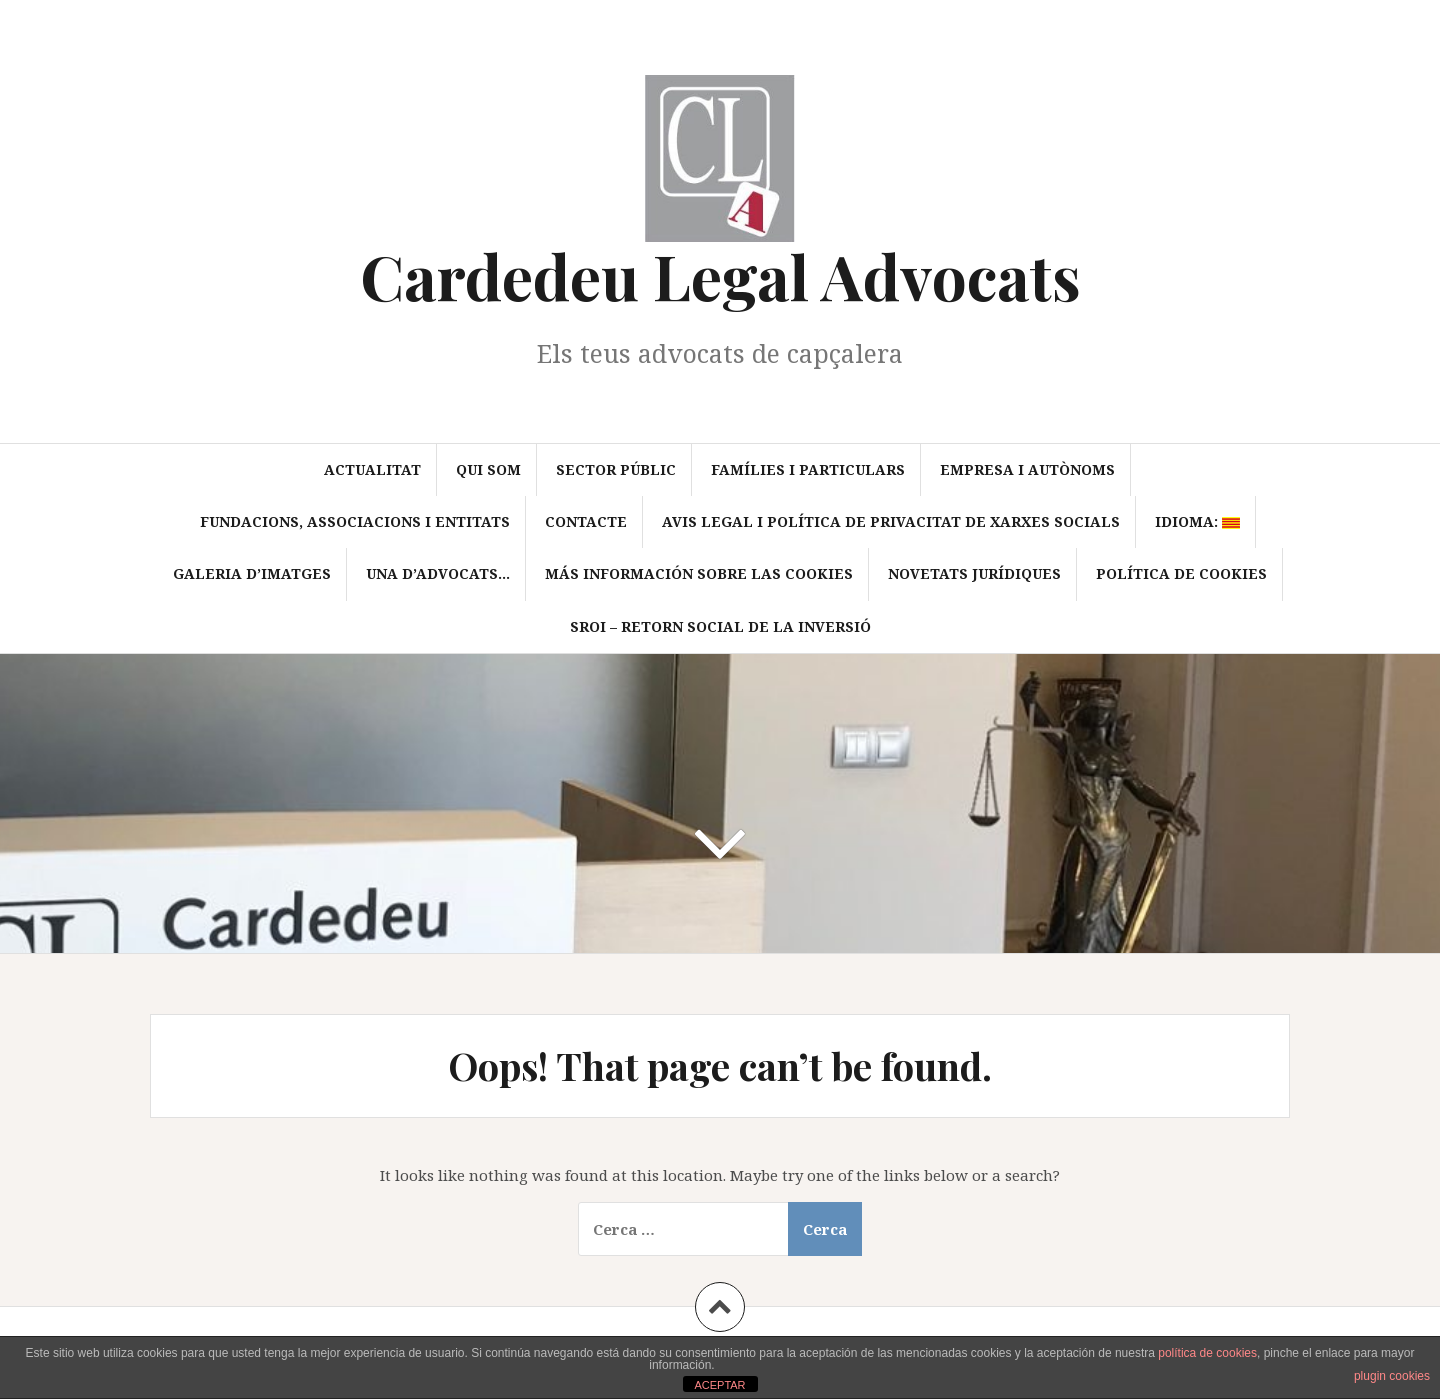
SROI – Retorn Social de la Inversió (720, 626)
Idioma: (1197, 521)
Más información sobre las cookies (699, 573)
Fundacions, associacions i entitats (355, 521)
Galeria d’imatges (252, 573)
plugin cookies (1392, 1376)
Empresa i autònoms (1027, 469)
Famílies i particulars (808, 469)
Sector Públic (616, 469)
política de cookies (1207, 1353)
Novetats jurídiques (974, 573)
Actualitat (372, 469)
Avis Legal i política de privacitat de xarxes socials (891, 521)
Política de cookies (1181, 573)
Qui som (488, 469)
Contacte (586, 521)
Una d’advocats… (438, 573)
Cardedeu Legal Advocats (720, 275)
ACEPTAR (719, 1385)
